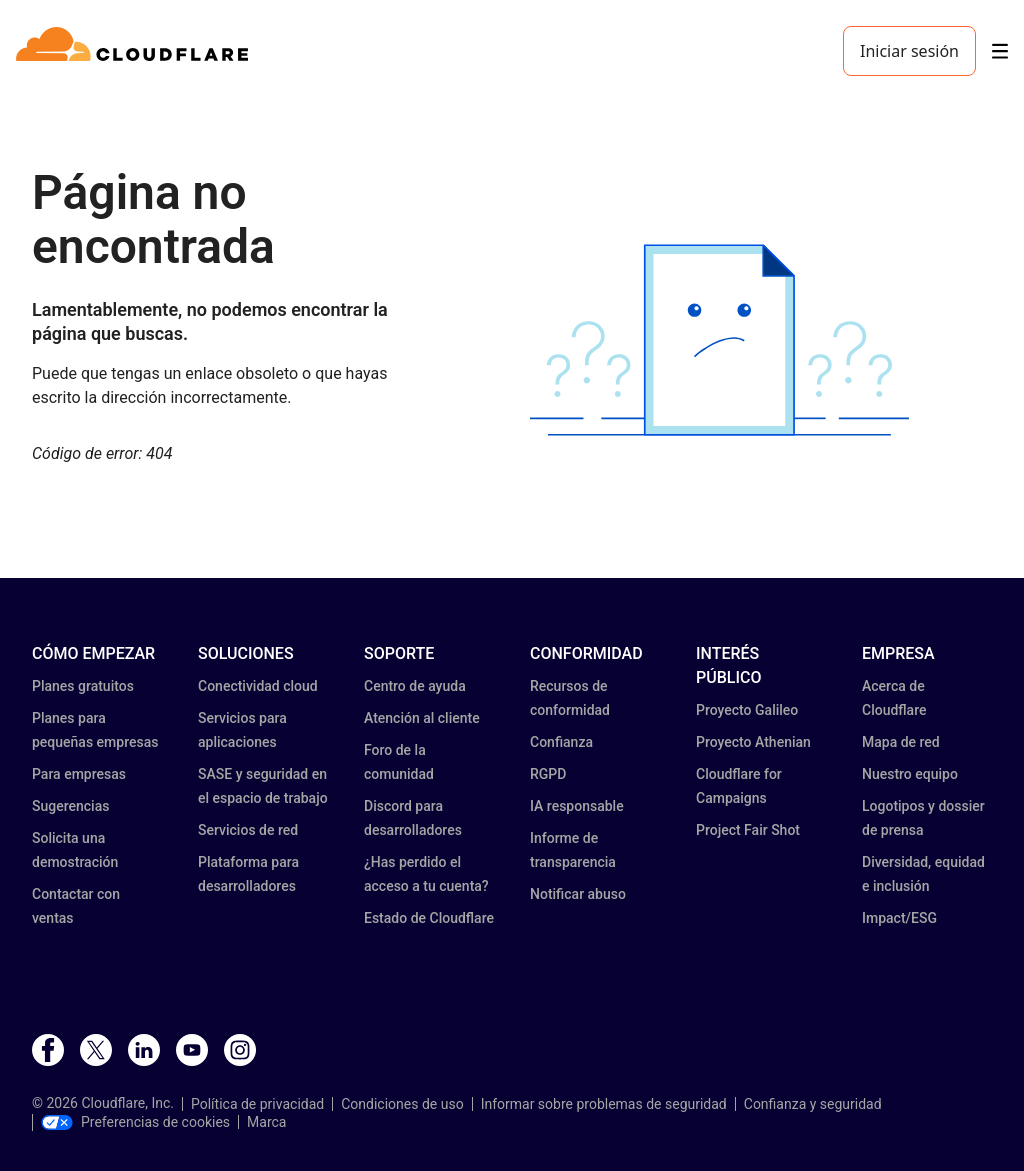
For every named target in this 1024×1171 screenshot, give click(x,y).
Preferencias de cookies (135, 1122)
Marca (266, 1122)
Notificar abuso (578, 894)
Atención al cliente (422, 718)
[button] (719, 340)
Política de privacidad (257, 1104)
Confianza (561, 742)
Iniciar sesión (909, 51)
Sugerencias (70, 806)
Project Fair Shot (748, 830)
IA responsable (577, 806)
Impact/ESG (899, 918)
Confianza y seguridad (813, 1104)
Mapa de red (901, 742)
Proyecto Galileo (747, 710)
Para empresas (79, 774)
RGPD (548, 774)
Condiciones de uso (402, 1104)
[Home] (135, 51)
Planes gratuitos (83, 686)
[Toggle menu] (1000, 51)
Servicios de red (248, 830)
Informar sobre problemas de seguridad (604, 1104)
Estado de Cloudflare (429, 918)
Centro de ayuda (415, 686)
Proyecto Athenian (753, 742)
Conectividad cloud (258, 686)
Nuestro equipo (910, 774)
